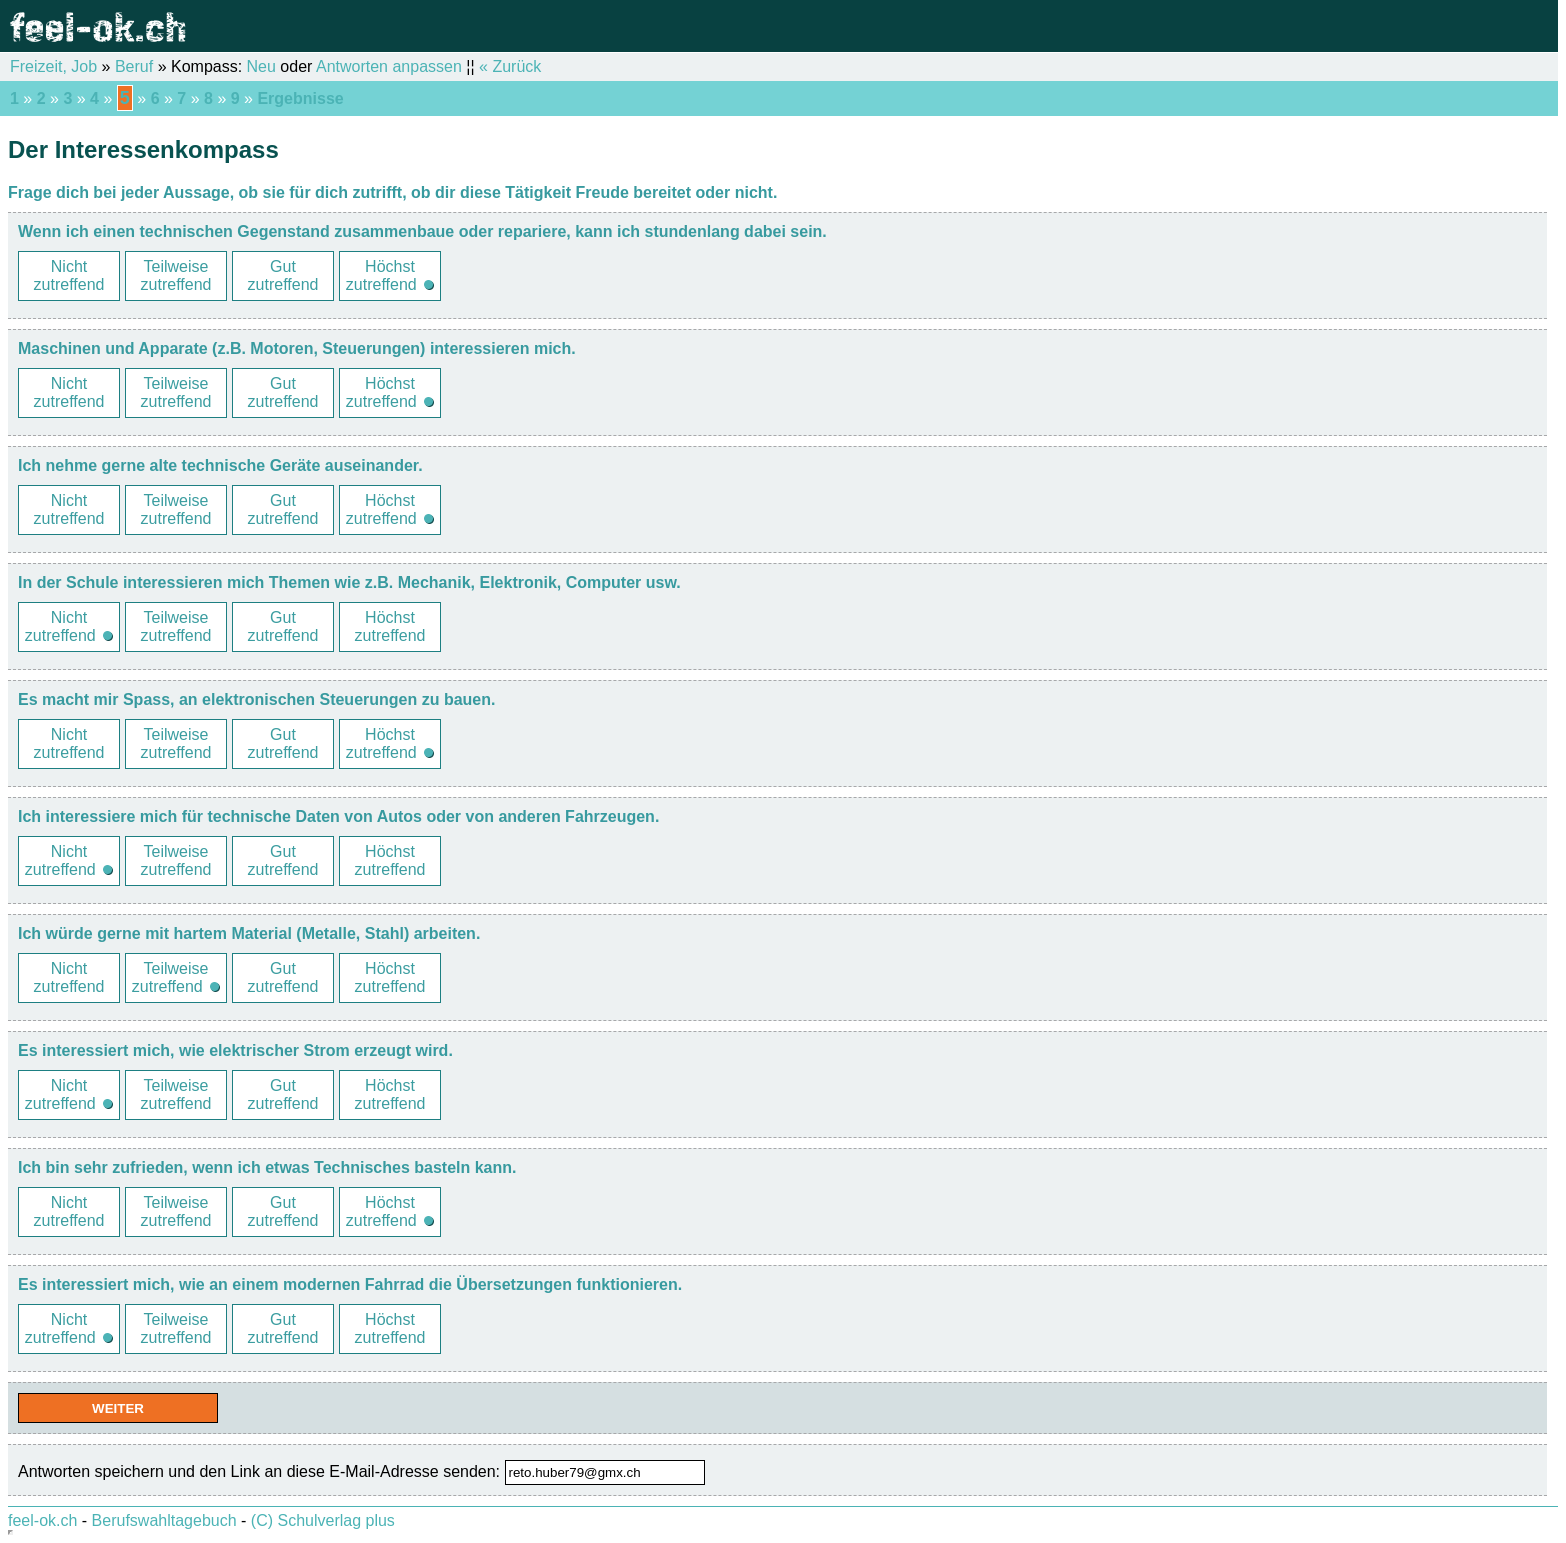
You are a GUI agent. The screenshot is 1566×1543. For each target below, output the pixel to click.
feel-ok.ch (42, 1520)
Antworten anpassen (389, 66)
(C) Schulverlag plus (323, 1520)
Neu (261, 66)
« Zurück (510, 66)
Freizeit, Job (53, 66)
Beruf (134, 66)
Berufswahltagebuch (164, 1520)
